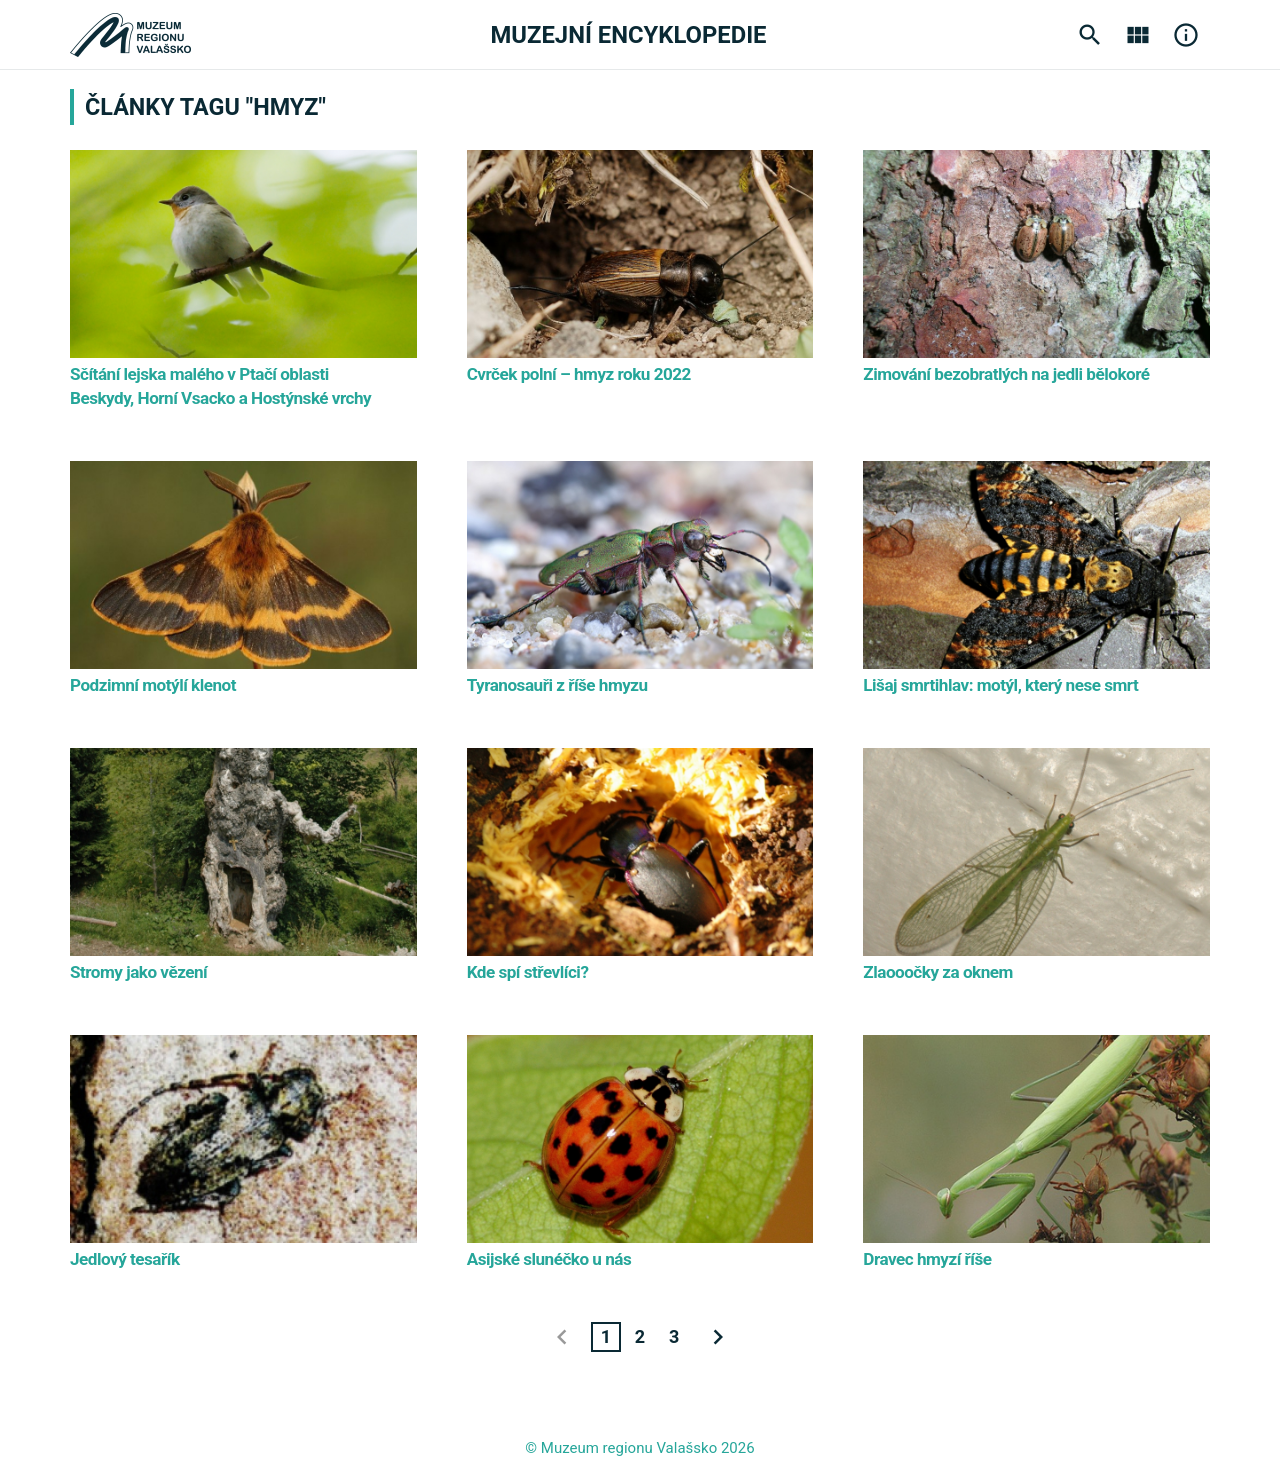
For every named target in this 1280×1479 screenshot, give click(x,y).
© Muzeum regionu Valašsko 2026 (639, 1448)
